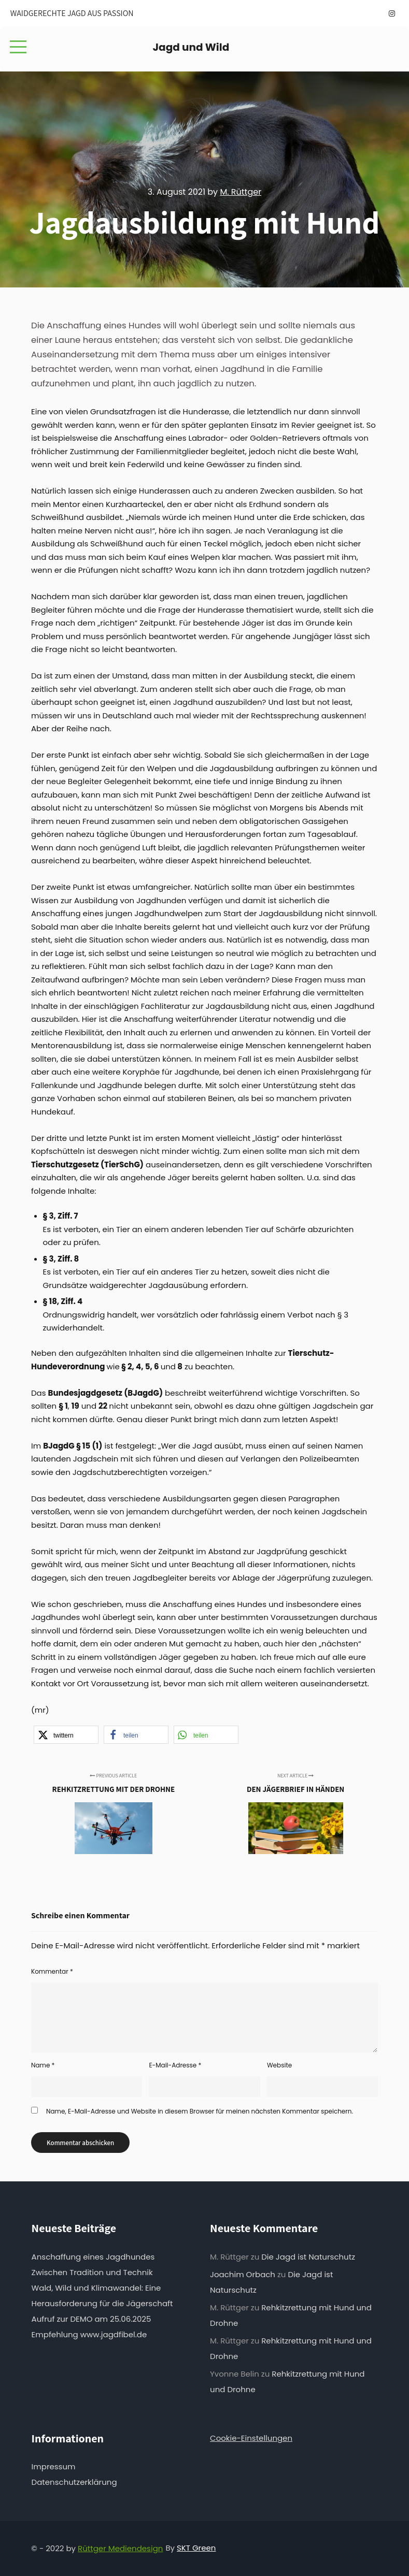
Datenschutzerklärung (74, 2482)
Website (279, 2065)
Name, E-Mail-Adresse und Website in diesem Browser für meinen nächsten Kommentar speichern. (199, 2111)
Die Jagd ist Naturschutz (308, 2256)
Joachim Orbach (242, 2274)
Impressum (54, 2466)
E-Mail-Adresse (175, 2065)
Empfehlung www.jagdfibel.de (89, 2334)
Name (42, 2065)
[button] (66, 1735)
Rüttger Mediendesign (120, 2548)
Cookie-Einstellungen (251, 2438)
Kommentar (52, 1971)
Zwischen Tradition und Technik (92, 2272)
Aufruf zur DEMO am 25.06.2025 (91, 2318)
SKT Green (196, 2547)
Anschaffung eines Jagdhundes (93, 2256)
